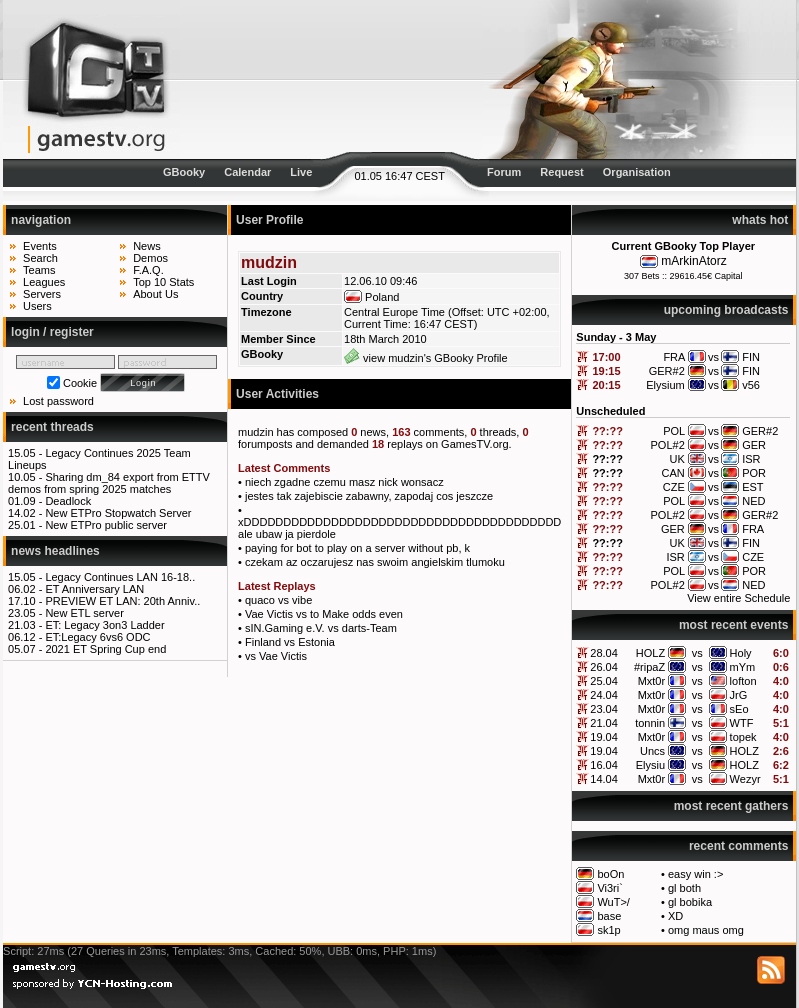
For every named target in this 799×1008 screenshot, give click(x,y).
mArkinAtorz (693, 261)
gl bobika (690, 902)
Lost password (58, 401)
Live (301, 172)
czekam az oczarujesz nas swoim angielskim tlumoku (375, 562)
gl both (684, 888)
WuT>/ (613, 902)
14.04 (604, 779)
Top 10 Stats (163, 282)
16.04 (604, 765)
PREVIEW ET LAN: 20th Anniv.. (122, 601)
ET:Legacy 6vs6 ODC (97, 637)
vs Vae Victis (276, 656)
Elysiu (650, 765)
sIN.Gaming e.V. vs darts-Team (321, 628)
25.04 (604, 681)
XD (675, 916)
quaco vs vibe (278, 600)
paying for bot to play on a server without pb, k (357, 548)
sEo (739, 709)
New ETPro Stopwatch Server (118, 513)
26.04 (604, 667)
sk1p (608, 930)
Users (37, 306)
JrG (739, 695)
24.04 (604, 695)
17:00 (606, 357)
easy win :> (695, 874)
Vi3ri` (609, 888)
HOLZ (650, 653)
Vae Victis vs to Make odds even (324, 614)
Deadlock (68, 501)
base (609, 916)
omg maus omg (706, 930)
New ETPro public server (106, 525)
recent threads (52, 427)
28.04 (604, 653)
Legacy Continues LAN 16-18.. (120, 577)
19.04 (604, 737)
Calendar (247, 172)
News (147, 246)
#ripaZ (649, 667)
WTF (742, 723)
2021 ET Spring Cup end (105, 649)
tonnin (650, 723)
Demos (150, 258)
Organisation (637, 172)
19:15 (606, 371)
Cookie (80, 383)
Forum (504, 172)
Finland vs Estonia (290, 642)
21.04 (604, 723)
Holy (741, 653)
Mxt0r (652, 681)
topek (743, 737)
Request (561, 172)
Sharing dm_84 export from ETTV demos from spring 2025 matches (109, 483)
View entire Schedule (738, 598)
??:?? (607, 431)
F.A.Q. (148, 270)
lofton (743, 681)
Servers (42, 294)
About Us (155, 294)
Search (40, 258)
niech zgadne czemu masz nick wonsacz (344, 482)
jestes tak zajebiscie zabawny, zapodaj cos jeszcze (369, 496)
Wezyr (745, 779)
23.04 (604, 709)
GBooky (184, 172)
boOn (610, 874)
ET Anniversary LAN (94, 589)
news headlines (55, 551)
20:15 (606, 385)
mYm (743, 667)
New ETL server (84, 613)
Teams (39, 270)
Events (40, 246)
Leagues (44, 282)
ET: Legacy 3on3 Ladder (104, 625)
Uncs (652, 751)
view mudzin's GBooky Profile (426, 358)
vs (697, 653)
